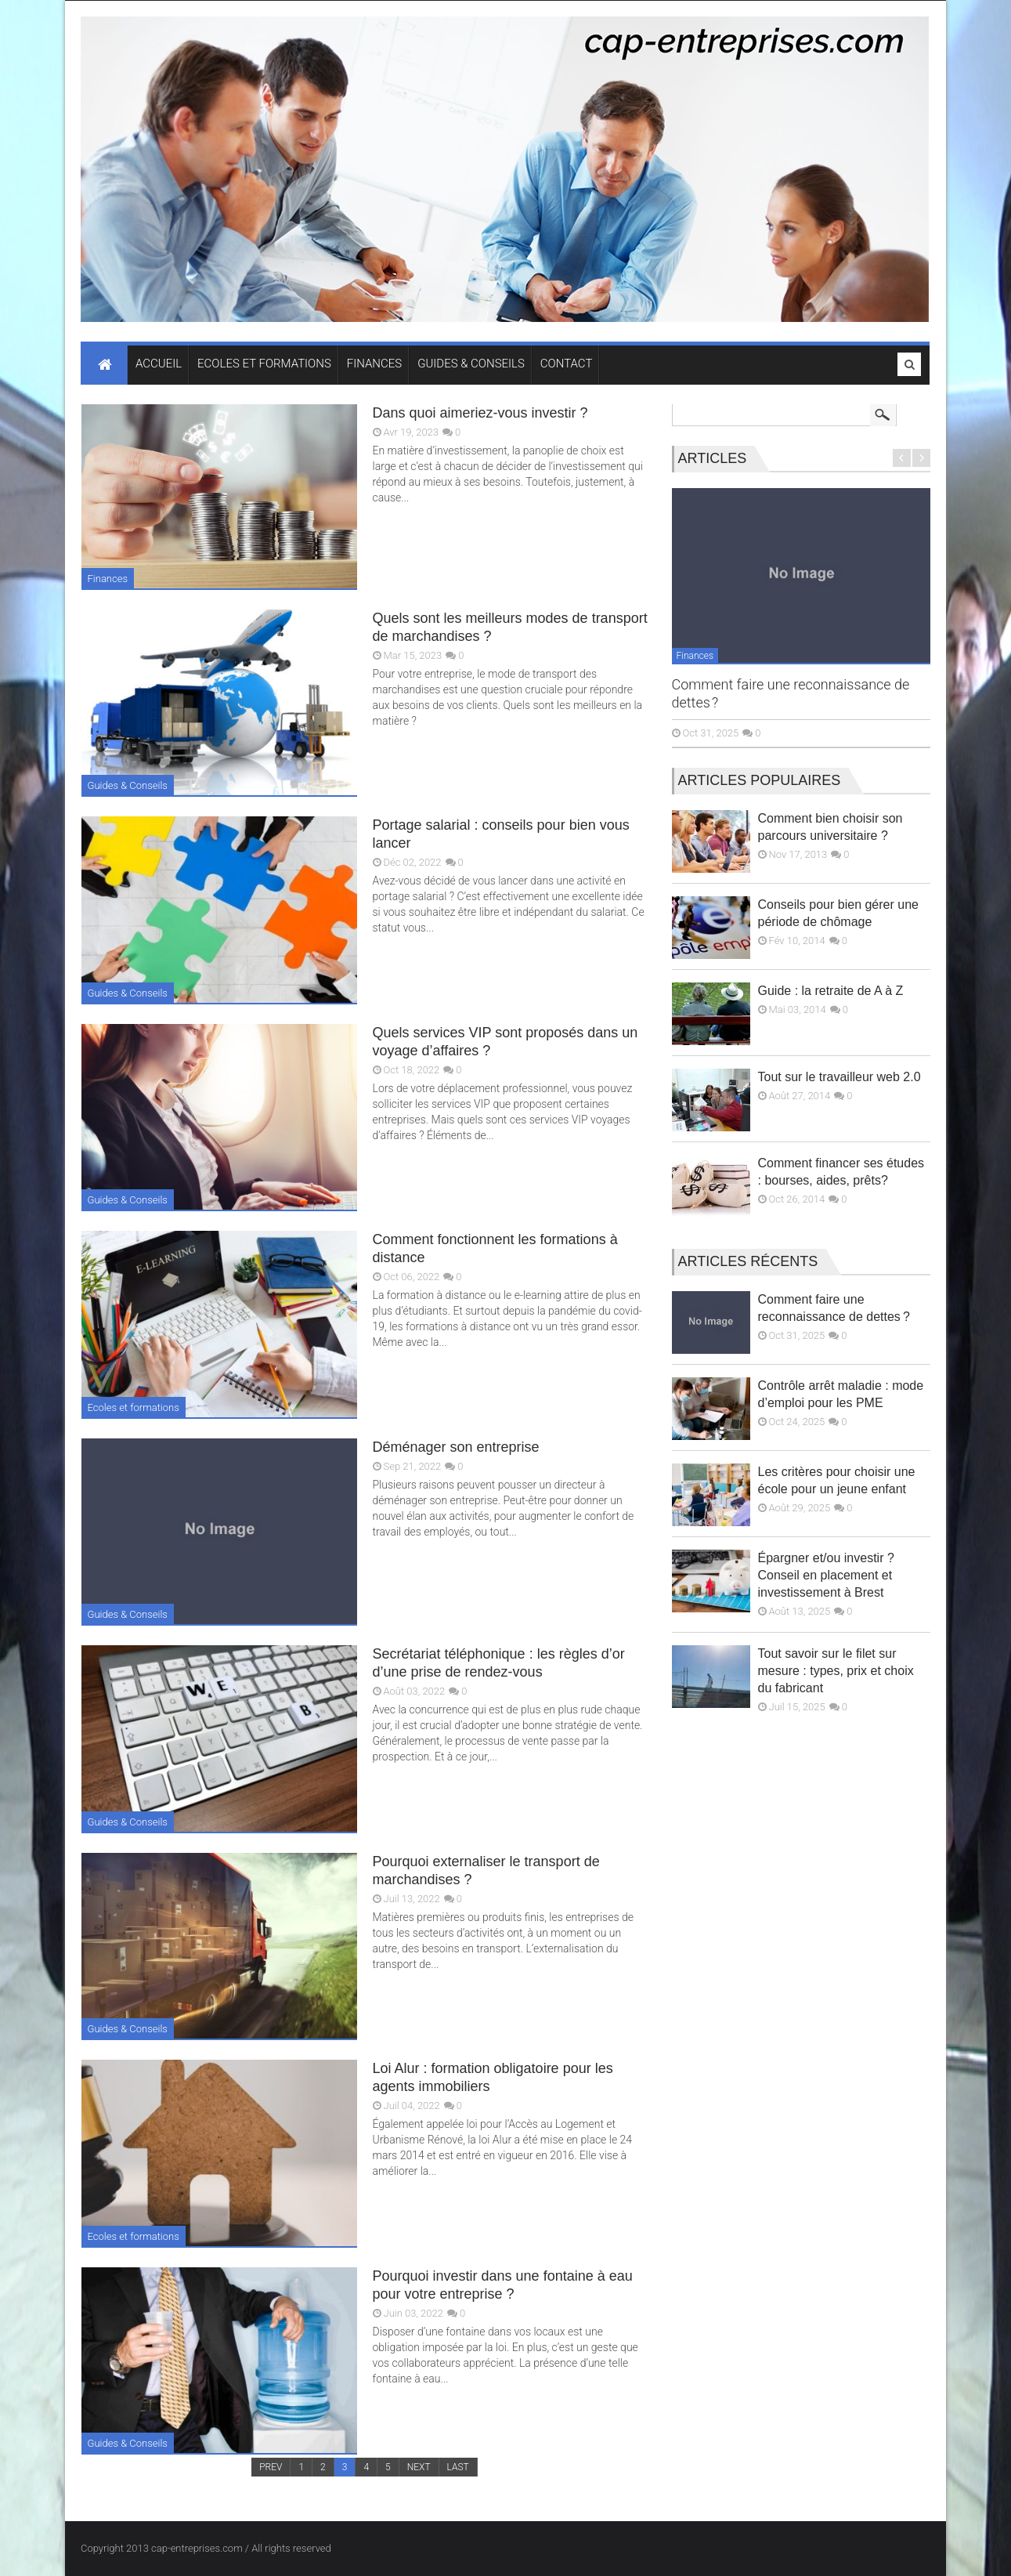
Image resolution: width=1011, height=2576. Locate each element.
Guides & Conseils (128, 785)
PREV (270, 2467)
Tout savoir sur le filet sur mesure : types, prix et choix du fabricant (836, 1671)
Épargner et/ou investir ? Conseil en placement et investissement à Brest (826, 1575)
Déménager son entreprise (456, 1447)
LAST (458, 2467)
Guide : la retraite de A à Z (831, 990)
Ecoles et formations (133, 1407)
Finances (108, 578)
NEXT (419, 2467)
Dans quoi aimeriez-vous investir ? (480, 413)
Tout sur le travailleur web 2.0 (839, 1077)
